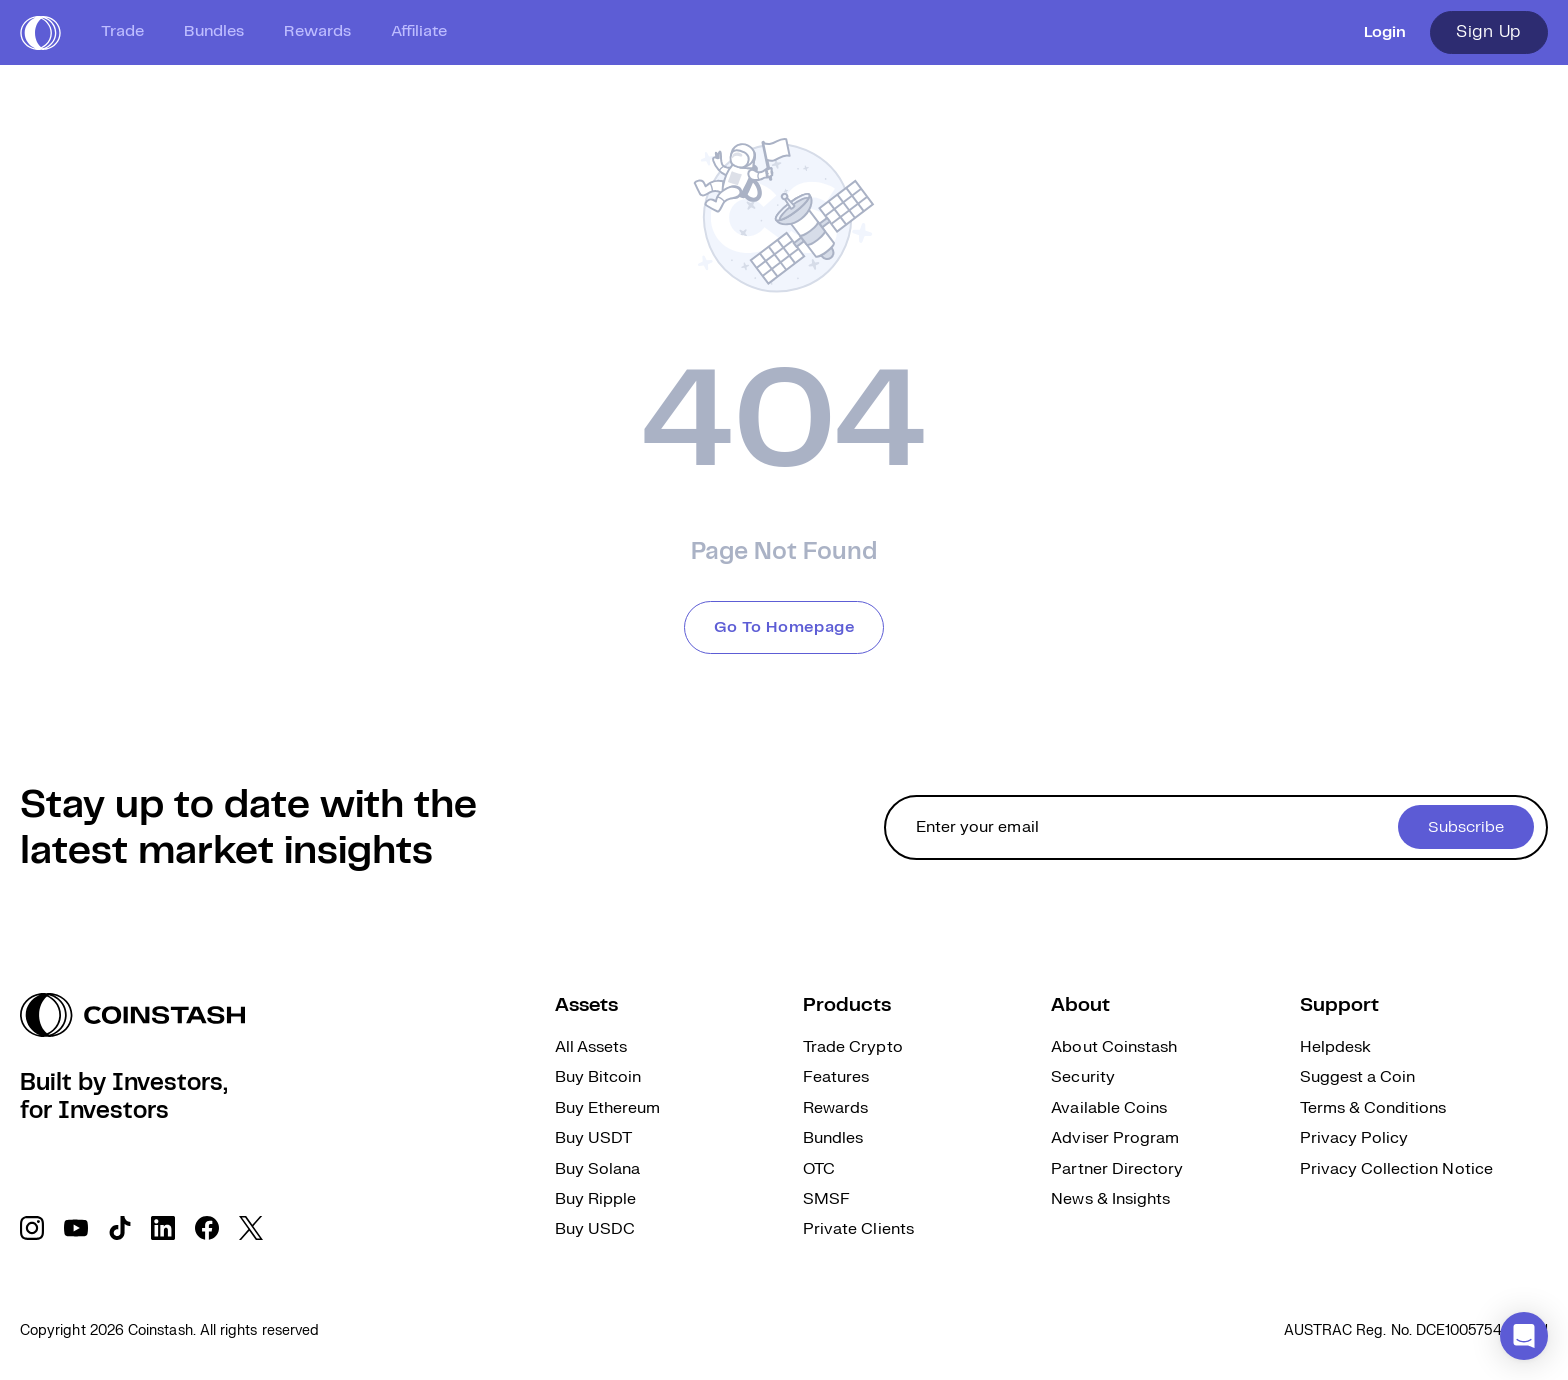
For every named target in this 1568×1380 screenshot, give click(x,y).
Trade (122, 31)
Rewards (317, 31)
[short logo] (40, 33)
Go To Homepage (784, 627)
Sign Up (1489, 32)
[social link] (32, 1228)
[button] (1524, 1336)
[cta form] (1216, 827)
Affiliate (419, 31)
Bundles (214, 31)
